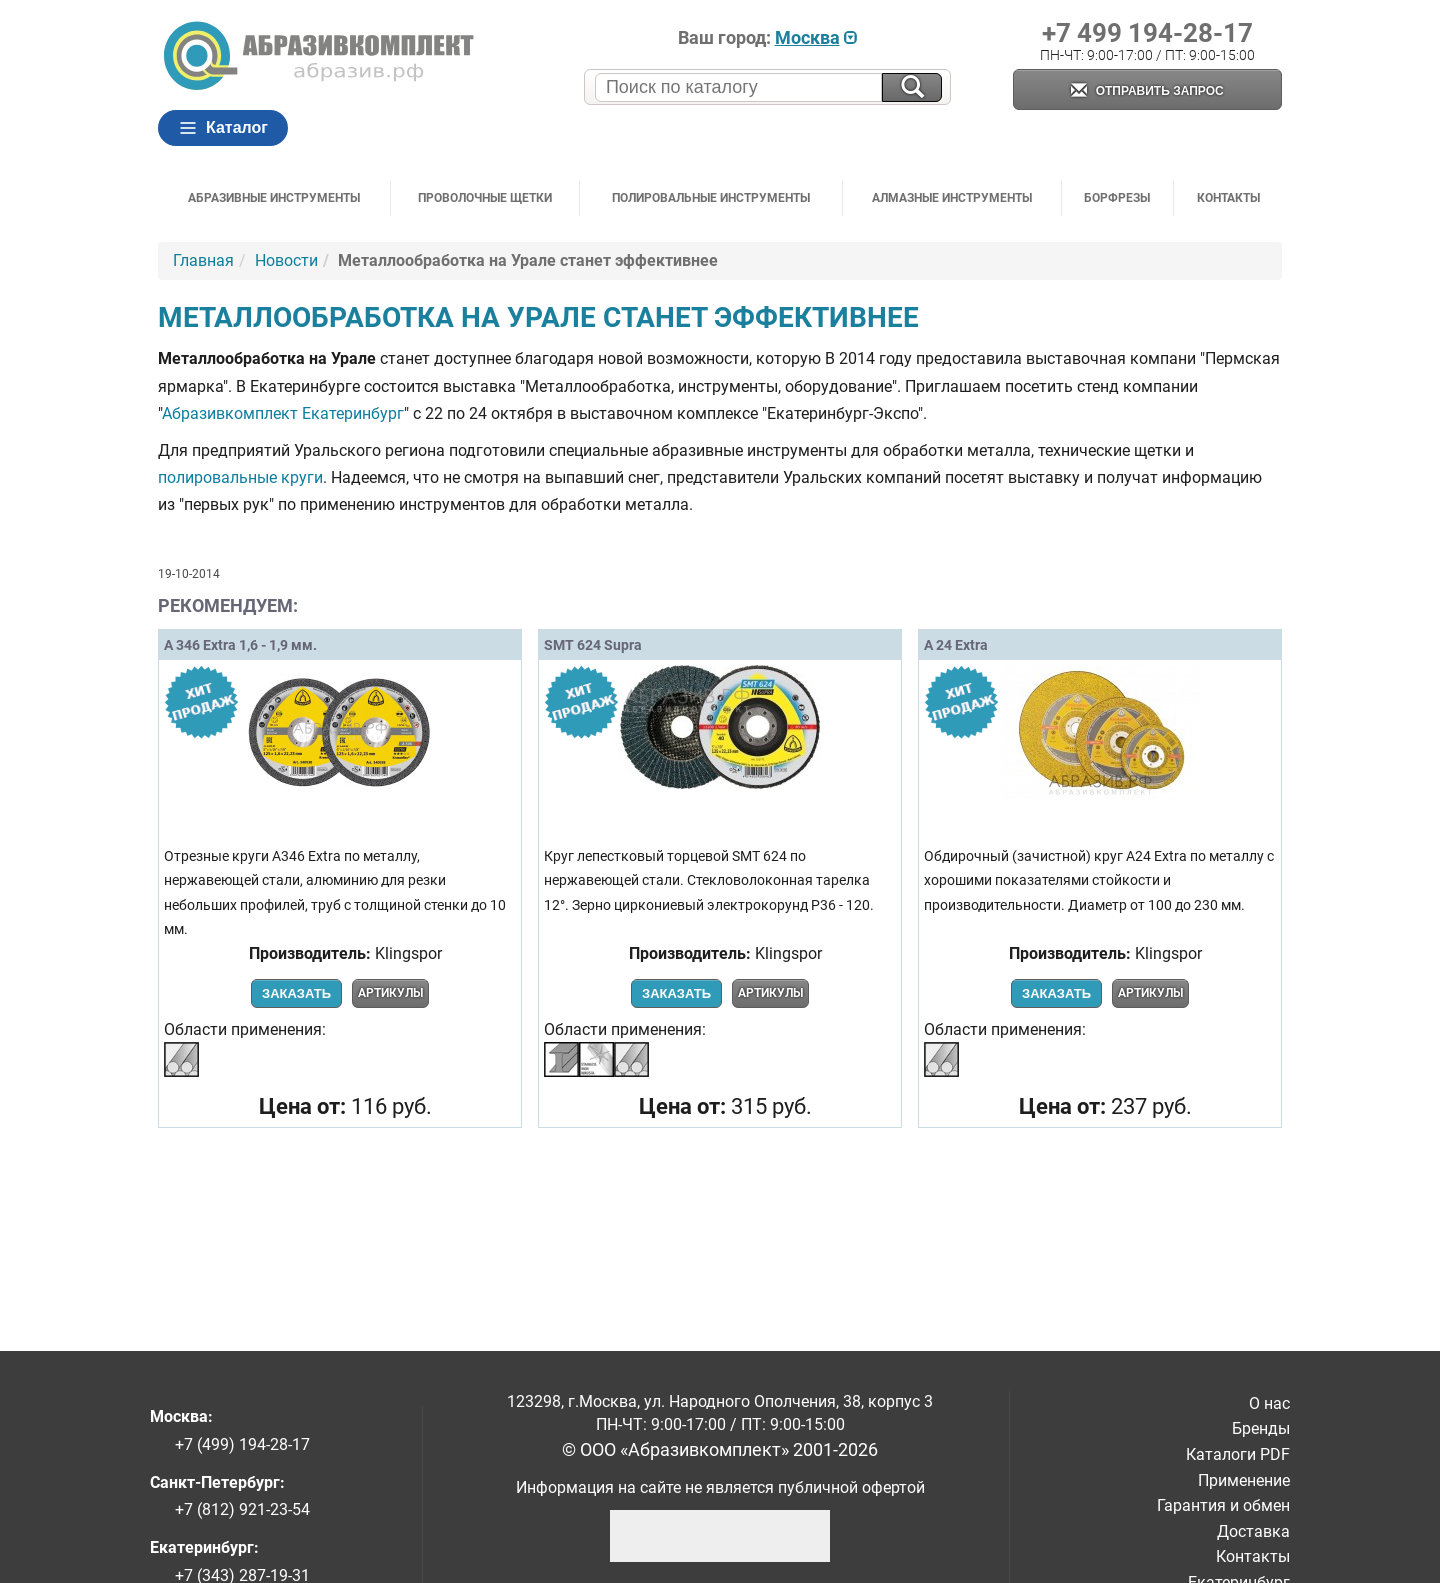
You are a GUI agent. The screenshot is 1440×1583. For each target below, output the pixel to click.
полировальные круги (240, 477)
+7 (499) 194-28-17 (242, 1444)
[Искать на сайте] (912, 87)
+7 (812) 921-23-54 (242, 1509)
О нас (1269, 1403)
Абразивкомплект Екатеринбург (283, 413)
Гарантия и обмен (1223, 1505)
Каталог (223, 128)
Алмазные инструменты (952, 198)
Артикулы (390, 993)
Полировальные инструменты (711, 198)
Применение (1244, 1480)
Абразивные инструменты (274, 198)
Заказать (296, 993)
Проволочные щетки (485, 198)
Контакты (1228, 198)
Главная (203, 260)
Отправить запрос (1147, 91)
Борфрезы (1117, 198)
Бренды (1261, 1428)
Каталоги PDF (1238, 1454)
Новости (286, 260)
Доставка (1253, 1531)
